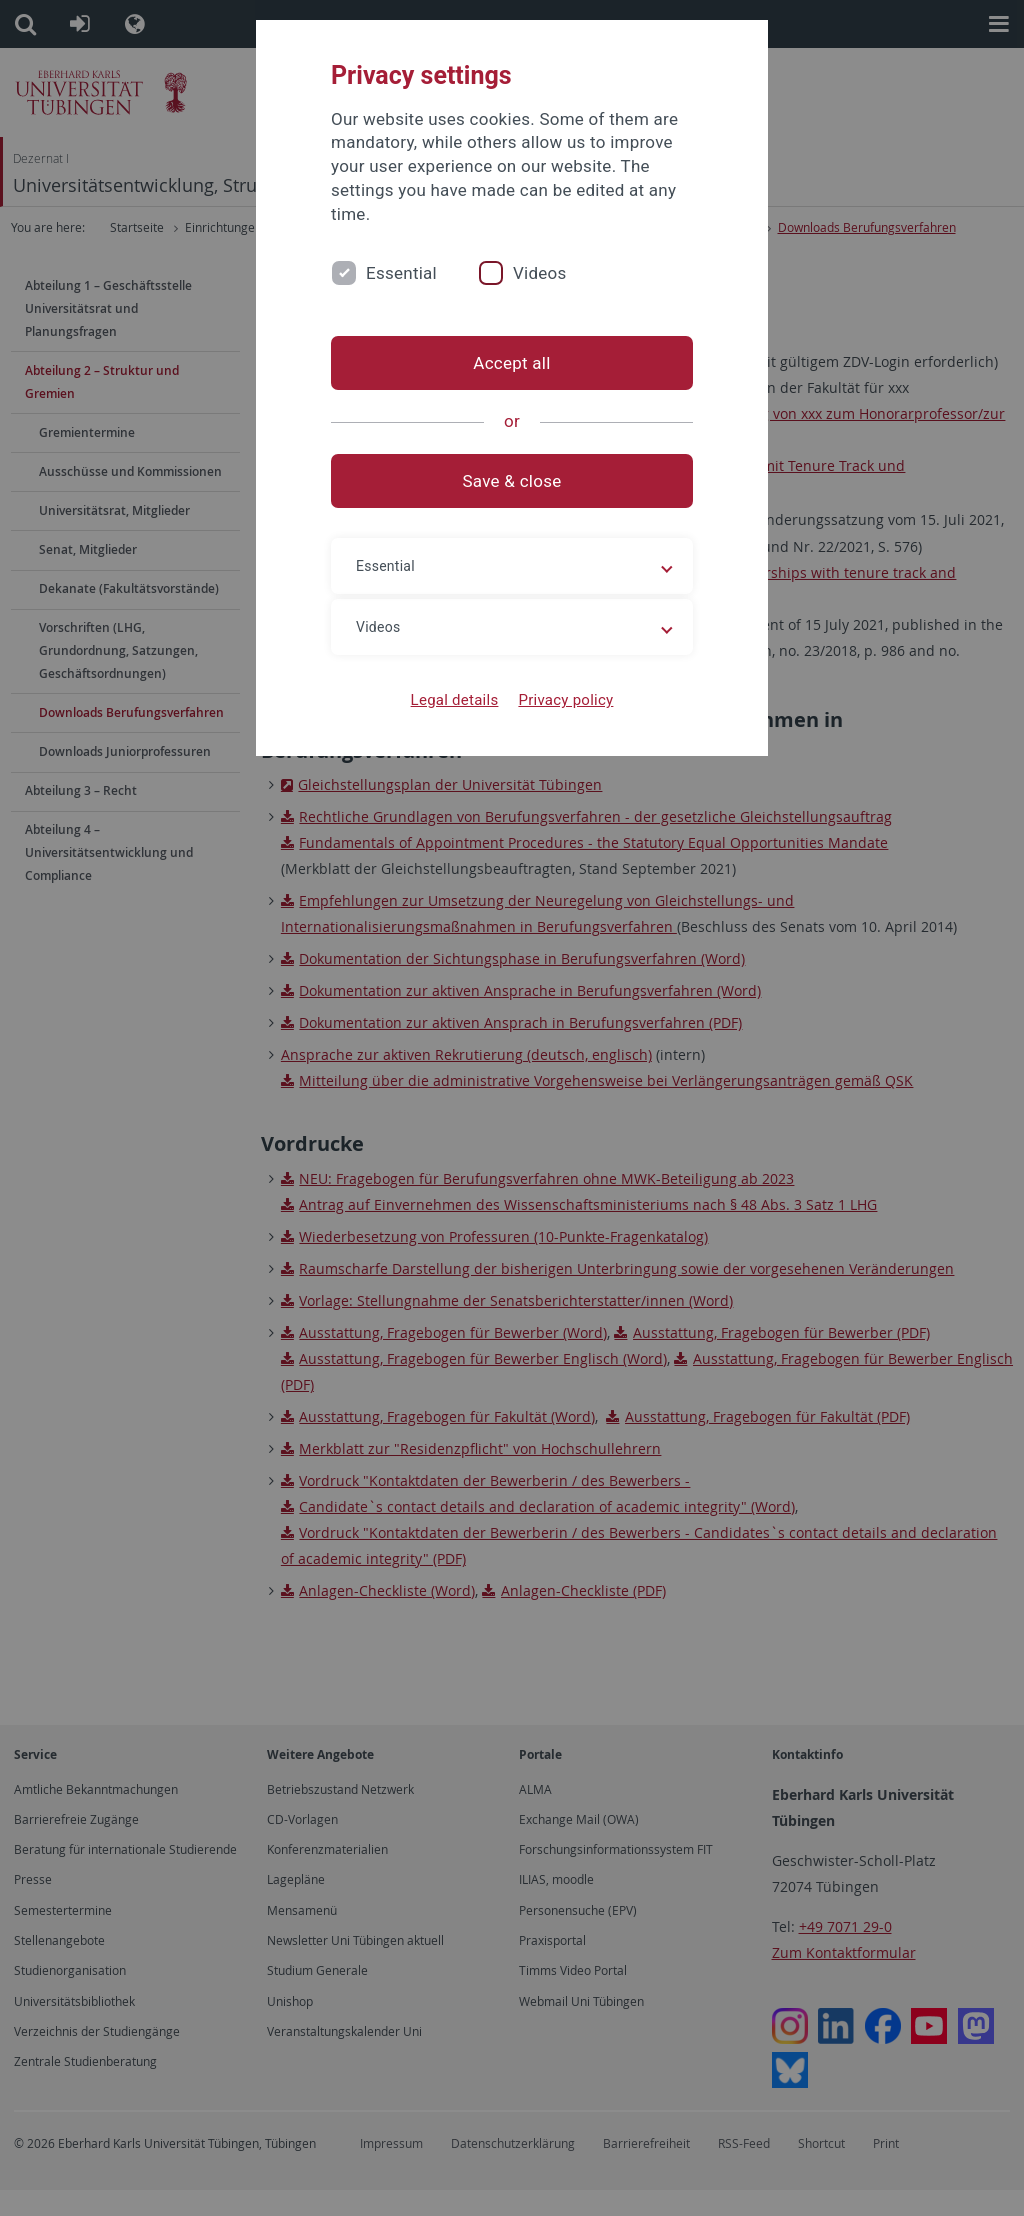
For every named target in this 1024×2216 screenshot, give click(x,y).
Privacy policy (565, 700)
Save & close (512, 481)
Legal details (455, 700)
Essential (401, 273)
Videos (540, 273)
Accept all (511, 363)
